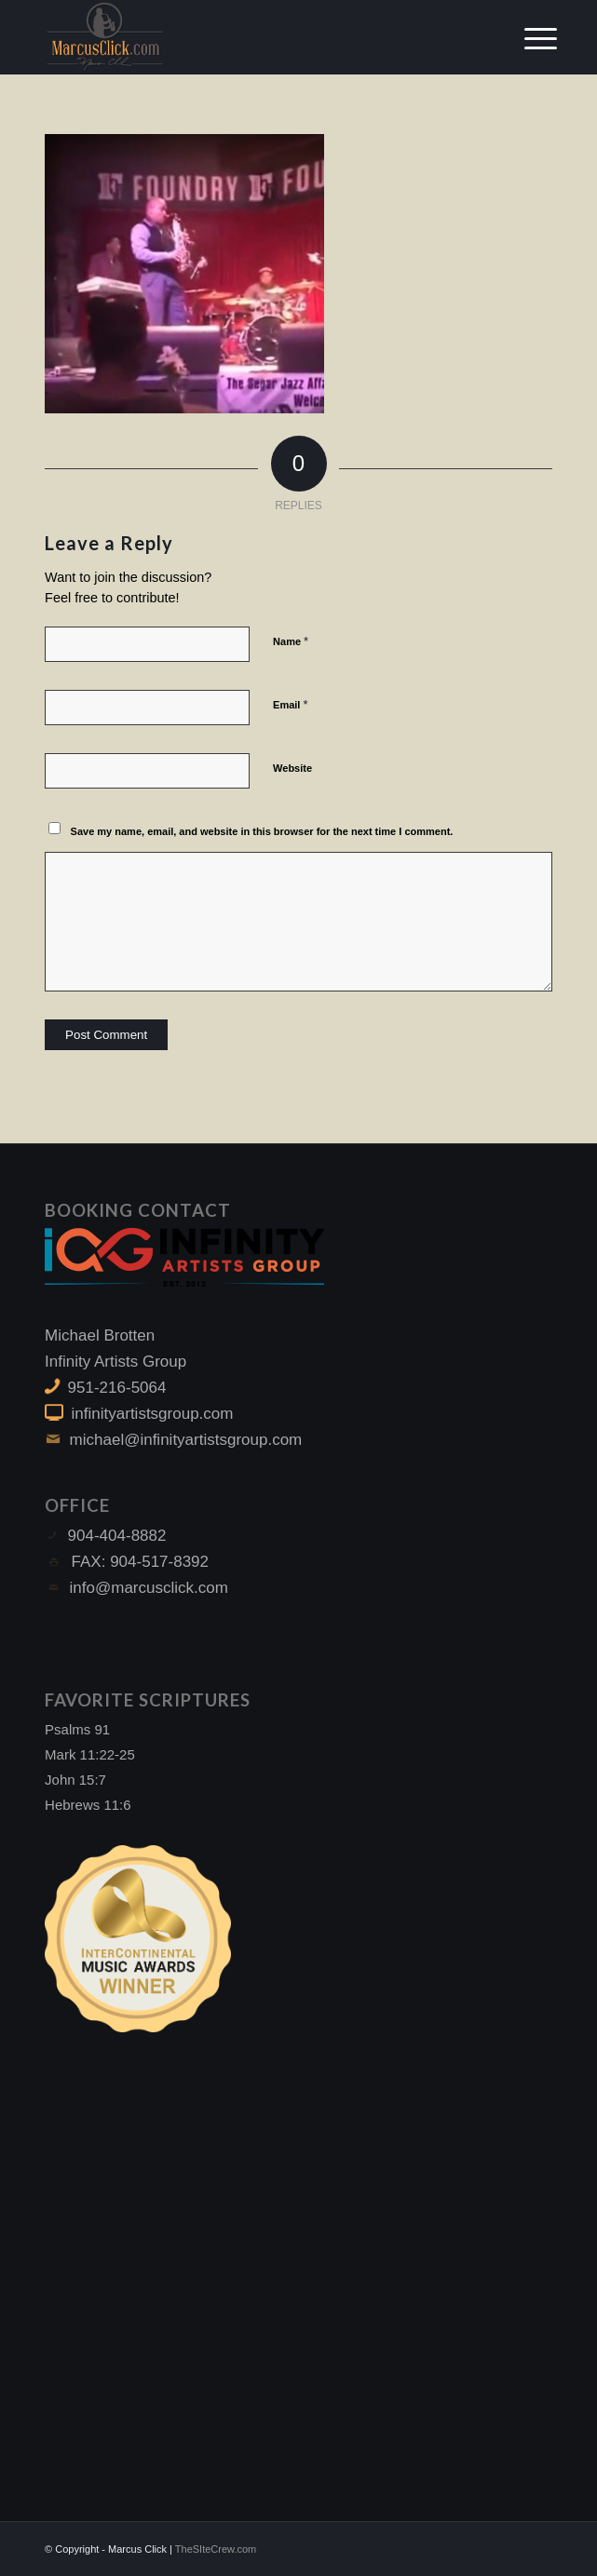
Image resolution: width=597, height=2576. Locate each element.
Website (292, 768)
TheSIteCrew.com (215, 2549)
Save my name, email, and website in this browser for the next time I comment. (262, 831)
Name (290, 641)
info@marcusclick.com (149, 1588)
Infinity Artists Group (115, 1361)
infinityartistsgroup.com (153, 1414)
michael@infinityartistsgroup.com (186, 1440)
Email (290, 704)
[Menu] (526, 39)
